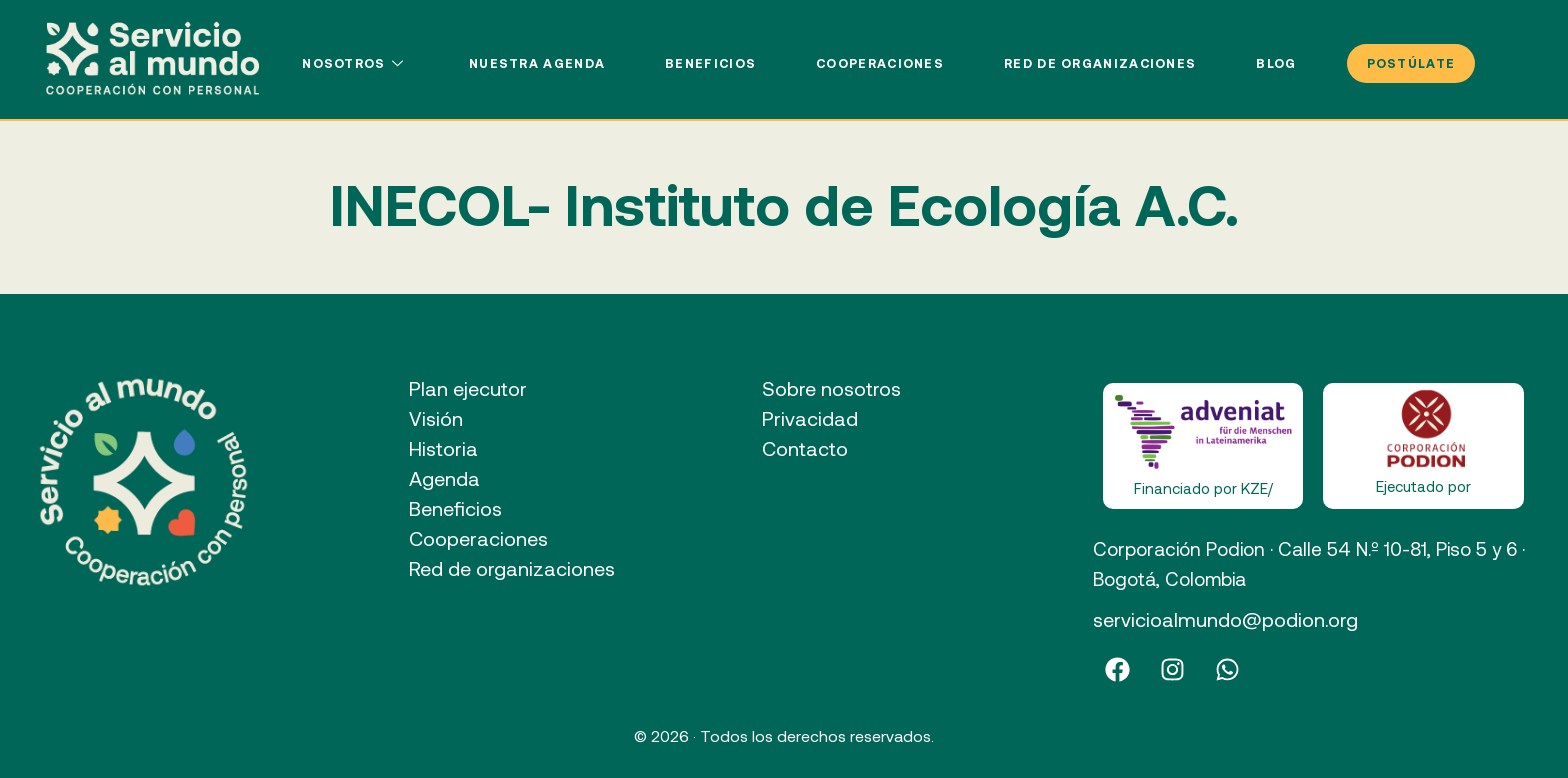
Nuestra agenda (537, 63)
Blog (1276, 63)
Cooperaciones (880, 63)
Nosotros (355, 63)
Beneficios (710, 63)
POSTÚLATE (1411, 63)
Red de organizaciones (1100, 63)
